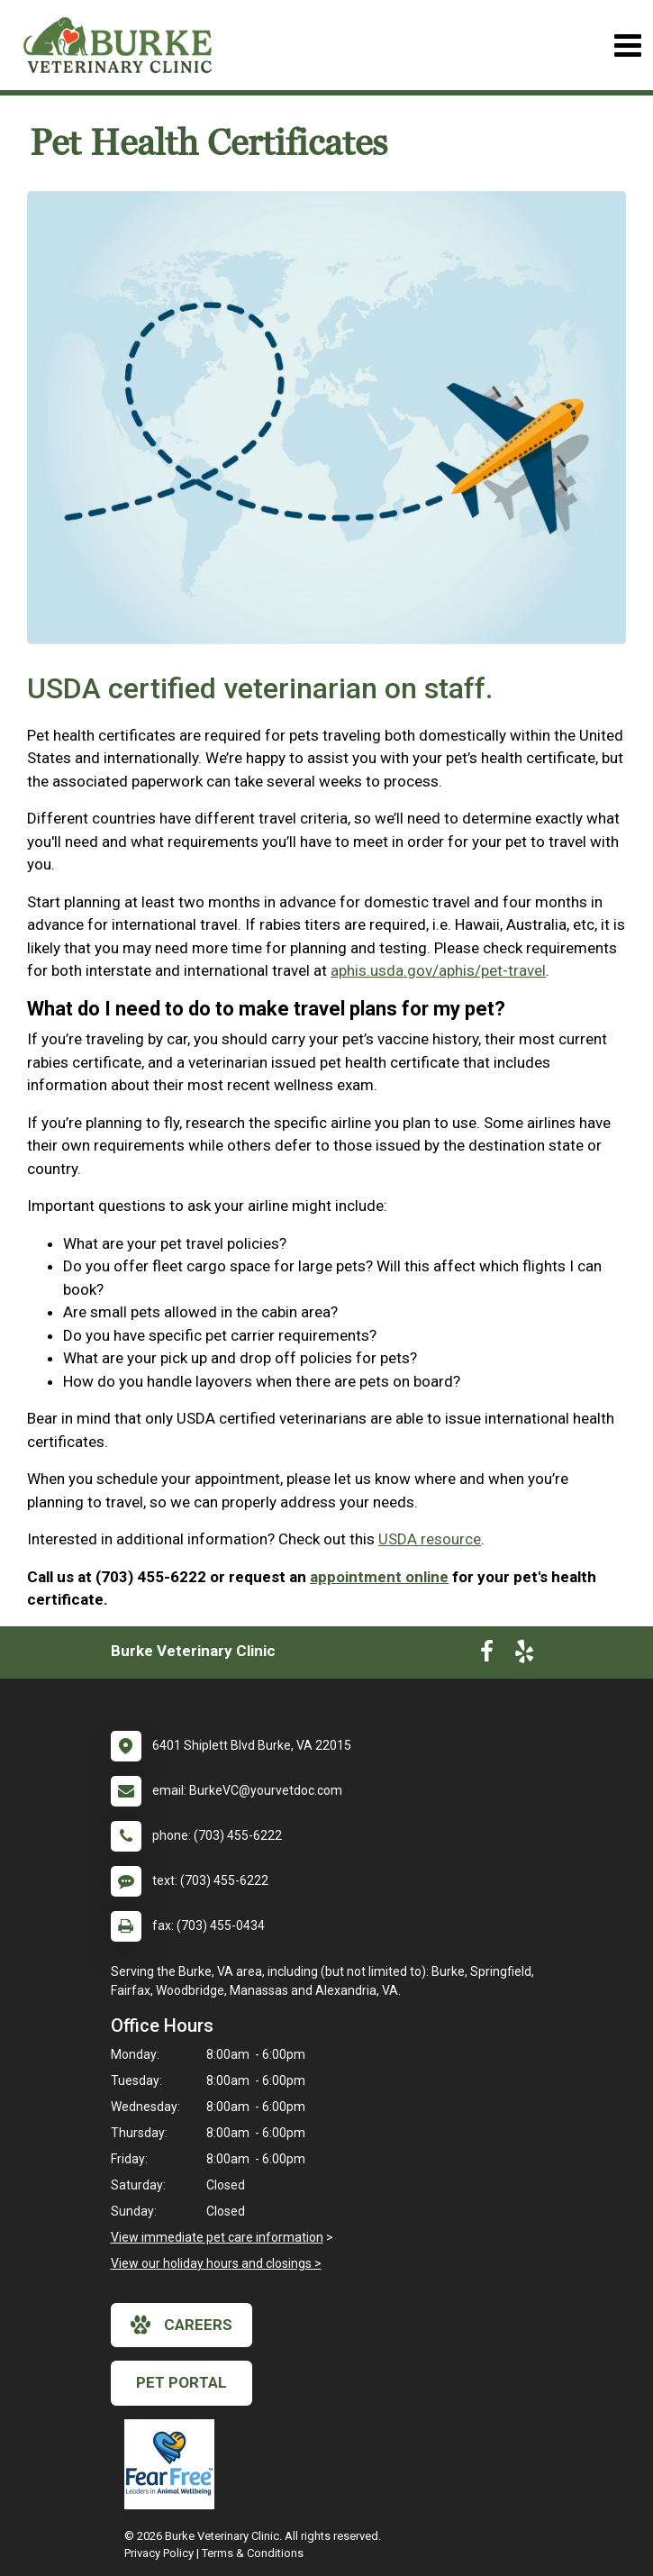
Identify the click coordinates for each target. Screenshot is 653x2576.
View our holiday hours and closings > (216, 2263)
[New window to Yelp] (524, 1655)
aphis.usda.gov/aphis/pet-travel (438, 970)
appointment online (379, 1577)
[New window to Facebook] (487, 1655)
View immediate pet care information (217, 2237)
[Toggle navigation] (627, 45)
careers (181, 2325)
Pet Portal (181, 2382)
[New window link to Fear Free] (173, 2464)
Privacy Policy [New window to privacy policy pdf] (159, 2553)
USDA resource (429, 1539)
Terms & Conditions (253, 2553)
